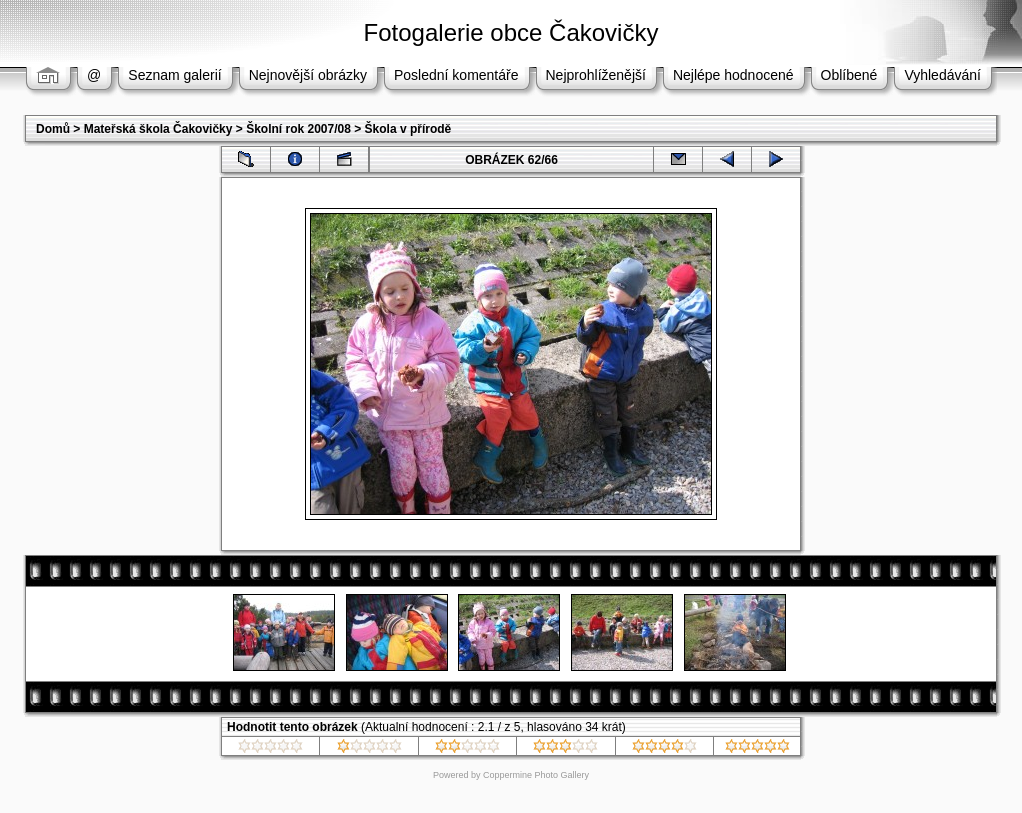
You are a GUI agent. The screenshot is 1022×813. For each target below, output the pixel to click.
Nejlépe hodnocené (733, 75)
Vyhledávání (942, 75)
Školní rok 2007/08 (298, 129)
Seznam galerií (174, 75)
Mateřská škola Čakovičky (158, 129)
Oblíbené (849, 75)
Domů (53, 129)
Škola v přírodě (408, 129)
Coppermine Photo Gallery (536, 775)
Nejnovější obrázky (308, 75)
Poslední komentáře (456, 75)
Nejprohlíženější (596, 75)
